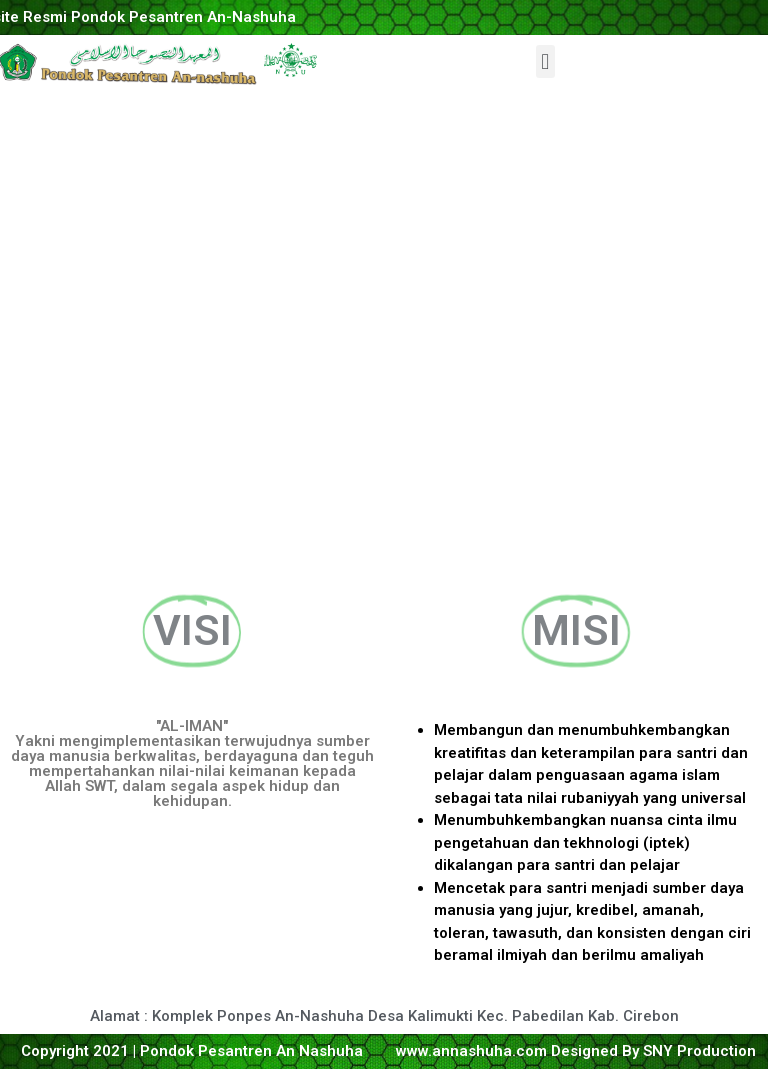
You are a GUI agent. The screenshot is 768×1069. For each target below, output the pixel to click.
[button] (545, 61)
